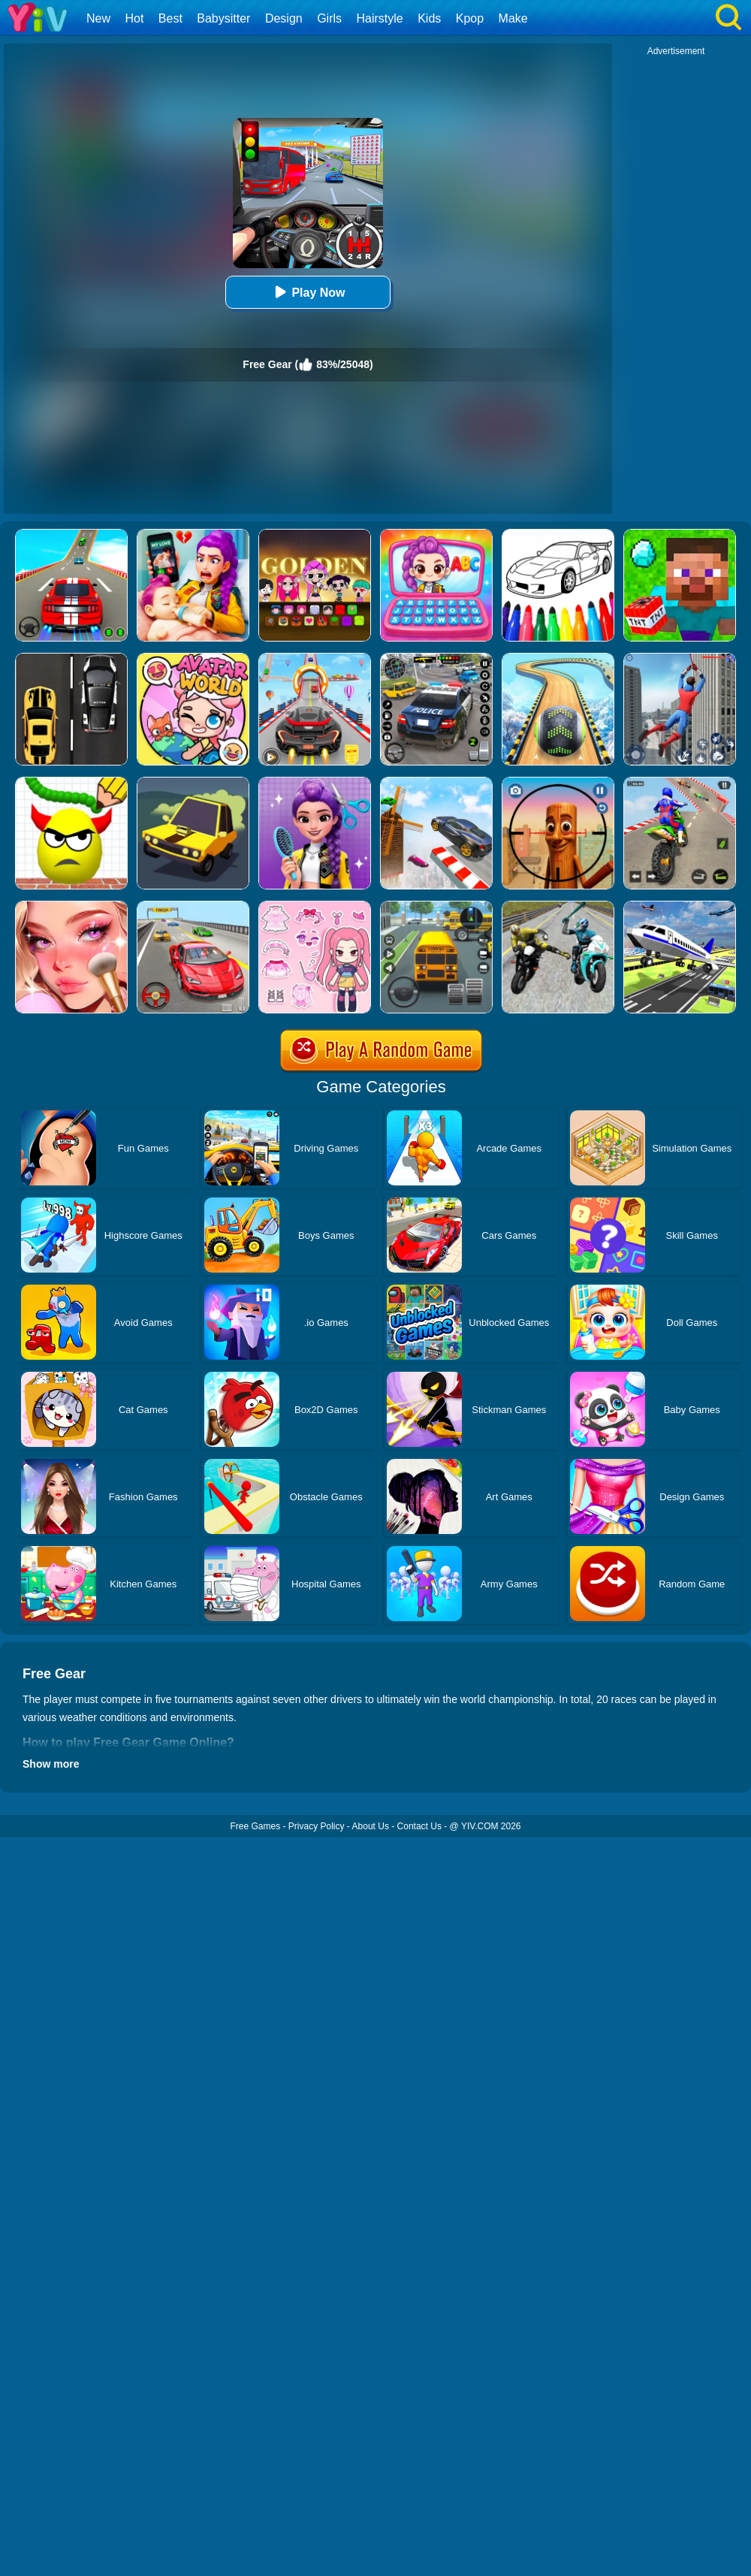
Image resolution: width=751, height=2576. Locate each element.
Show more (51, 1764)
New (98, 18)
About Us (370, 1826)
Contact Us (419, 1826)
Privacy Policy (316, 1826)
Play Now (307, 291)
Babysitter (223, 18)
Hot (134, 18)
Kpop (470, 18)
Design (284, 18)
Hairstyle (380, 18)
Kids (429, 18)
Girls (329, 18)
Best (170, 18)
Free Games (255, 1826)
